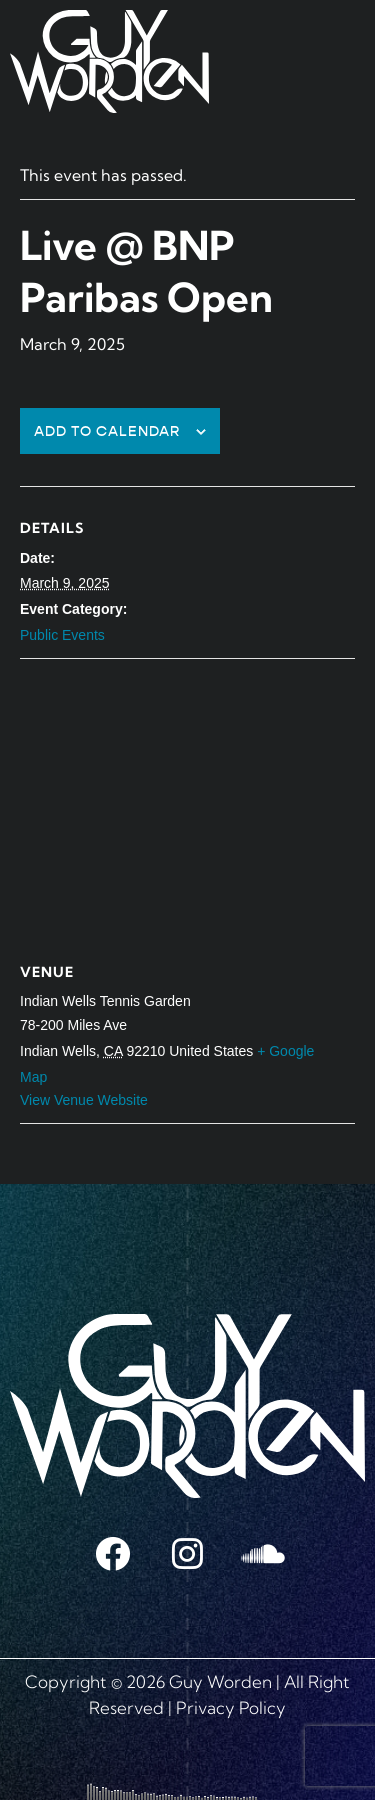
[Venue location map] (187, 803)
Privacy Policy (231, 1707)
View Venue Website (84, 1100)
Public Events (62, 635)
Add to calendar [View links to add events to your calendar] (107, 431)
